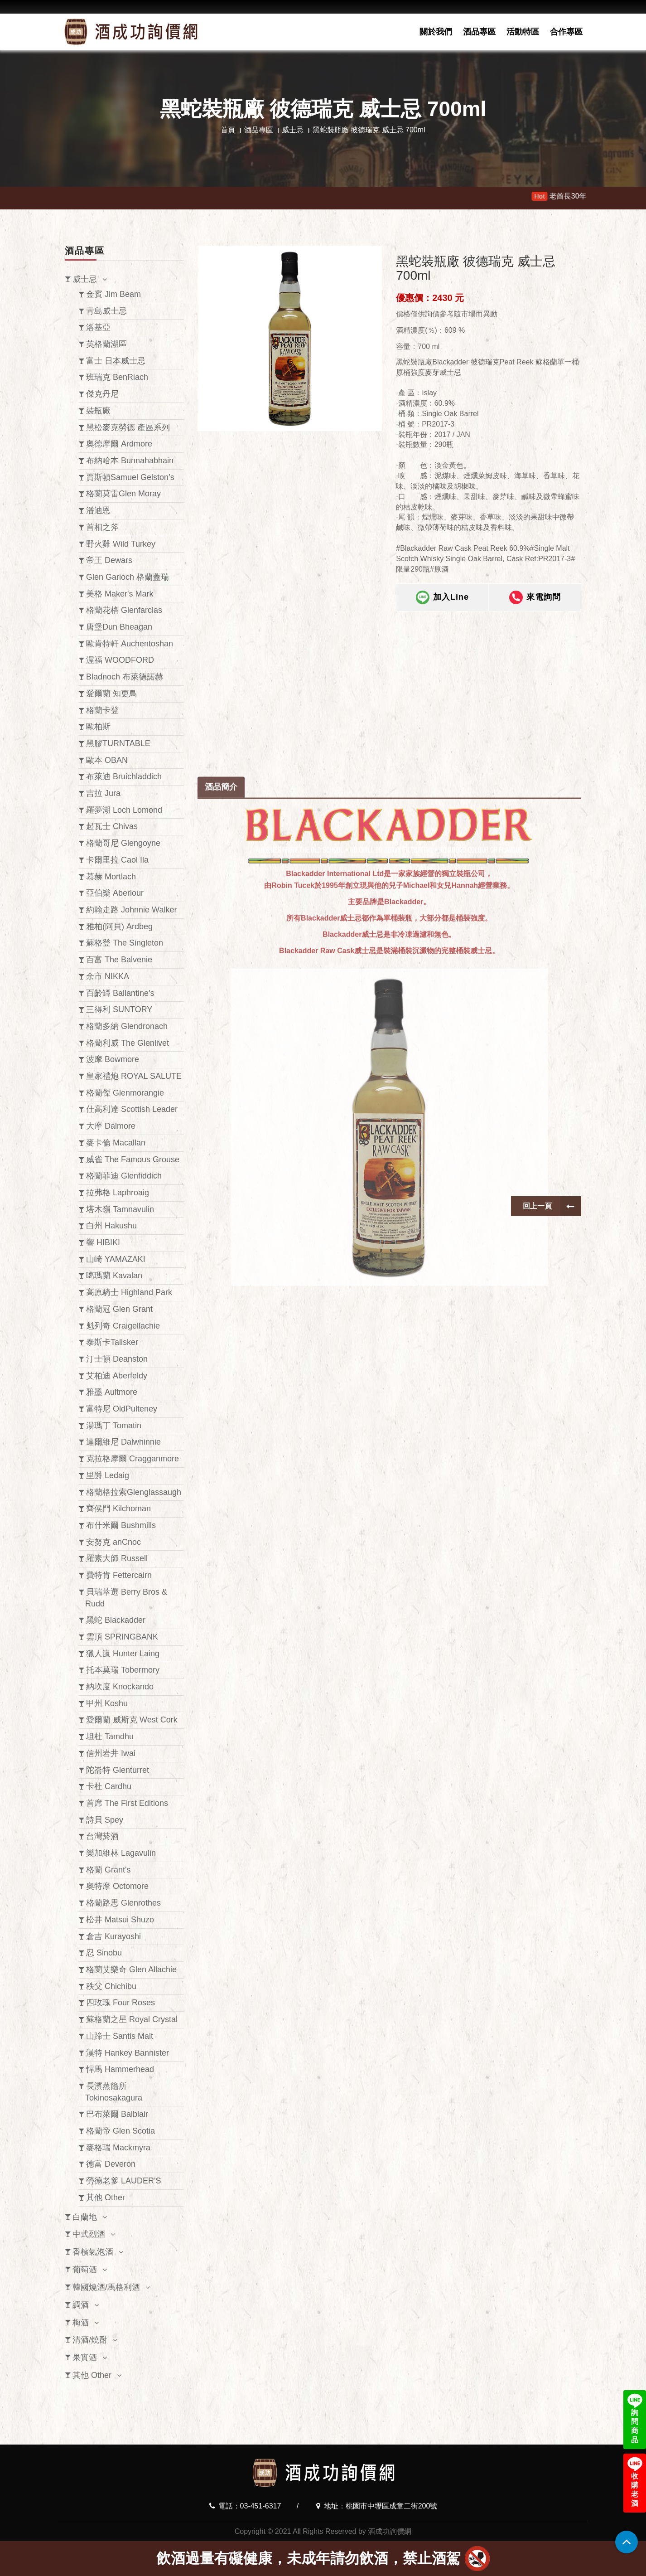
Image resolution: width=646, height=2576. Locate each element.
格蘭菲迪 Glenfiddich (124, 1175)
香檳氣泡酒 (92, 2251)
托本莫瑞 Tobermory (122, 1669)
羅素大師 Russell (117, 1558)
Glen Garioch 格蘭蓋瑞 (127, 577)
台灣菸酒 (102, 1836)
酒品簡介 (221, 1186)
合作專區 (566, 31)
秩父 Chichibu (111, 1986)
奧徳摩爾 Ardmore (119, 443)
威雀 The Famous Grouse (132, 1159)
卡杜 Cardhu (108, 1786)
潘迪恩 (98, 510)
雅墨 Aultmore (111, 1392)
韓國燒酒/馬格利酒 (106, 2287)
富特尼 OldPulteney (121, 1408)
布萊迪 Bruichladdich (124, 776)
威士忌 (293, 130)
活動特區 (522, 31)
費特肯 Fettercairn (119, 1575)
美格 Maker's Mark (119, 593)
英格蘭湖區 (106, 344)
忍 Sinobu (104, 1952)
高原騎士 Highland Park (129, 1292)
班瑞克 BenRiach (117, 377)
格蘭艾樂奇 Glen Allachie (131, 1969)
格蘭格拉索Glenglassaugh (133, 1492)
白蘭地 (84, 2217)
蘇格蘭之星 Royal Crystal (132, 2019)
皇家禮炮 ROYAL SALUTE (134, 1076)
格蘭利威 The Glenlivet (127, 1043)
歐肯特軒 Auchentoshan (129, 643)
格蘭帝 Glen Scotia (120, 2130)
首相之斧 (102, 527)
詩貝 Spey (104, 1819)
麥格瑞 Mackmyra (118, 2147)
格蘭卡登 (102, 710)
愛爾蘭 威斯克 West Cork (132, 1719)
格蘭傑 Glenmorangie (125, 1092)
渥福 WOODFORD (120, 660)
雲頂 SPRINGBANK (122, 1636)
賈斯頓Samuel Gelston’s (130, 477)
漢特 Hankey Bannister (127, 2052)
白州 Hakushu (111, 1225)
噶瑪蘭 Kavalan (114, 1275)
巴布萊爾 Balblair (117, 2114)
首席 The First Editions (127, 1803)
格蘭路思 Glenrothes (123, 1902)
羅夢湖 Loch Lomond (124, 810)
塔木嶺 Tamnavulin (120, 1209)
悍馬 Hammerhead (120, 2069)
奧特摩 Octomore (117, 1886)
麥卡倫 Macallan (115, 1142)
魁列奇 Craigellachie (123, 1325)
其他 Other (105, 2197)
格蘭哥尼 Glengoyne (123, 843)
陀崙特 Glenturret (117, 1770)
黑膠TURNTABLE (118, 743)
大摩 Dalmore (110, 1125)
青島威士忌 (106, 310)
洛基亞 (98, 327)
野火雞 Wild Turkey (120, 543)
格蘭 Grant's (108, 1869)
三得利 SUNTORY (119, 1009)
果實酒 (84, 2357)
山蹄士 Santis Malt (119, 2036)
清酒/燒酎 (89, 2339)
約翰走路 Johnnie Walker (131, 909)
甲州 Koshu (107, 1703)
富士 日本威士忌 (115, 360)
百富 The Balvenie (119, 959)
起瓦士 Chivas (112, 826)
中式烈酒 (88, 2234)
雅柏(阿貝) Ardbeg (119, 926)
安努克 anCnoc (113, 1542)
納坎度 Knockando (120, 1686)
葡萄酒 (84, 2269)
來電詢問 (535, 598)
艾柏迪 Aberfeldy (116, 1375)
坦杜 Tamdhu (110, 1736)
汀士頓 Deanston (117, 1358)
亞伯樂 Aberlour (115, 892)
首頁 (228, 130)
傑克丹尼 (102, 393)
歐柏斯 (98, 726)
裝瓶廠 (98, 410)
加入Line (442, 598)
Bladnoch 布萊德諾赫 (124, 676)
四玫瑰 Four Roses (120, 2002)
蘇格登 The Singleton (124, 942)
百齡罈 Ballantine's (120, 993)
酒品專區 (479, 31)
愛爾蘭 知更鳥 (111, 693)
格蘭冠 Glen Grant (119, 1309)
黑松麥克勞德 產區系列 (128, 427)
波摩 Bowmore (112, 1059)
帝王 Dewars (109, 560)
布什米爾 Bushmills (121, 1525)
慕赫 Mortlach (111, 876)
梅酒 (80, 2322)
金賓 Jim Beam (113, 294)
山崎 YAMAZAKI (115, 1259)
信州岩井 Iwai (110, 1753)
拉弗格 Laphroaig (117, 1192)
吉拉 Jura (103, 793)
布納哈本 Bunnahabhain (130, 460)
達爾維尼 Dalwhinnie (123, 1441)
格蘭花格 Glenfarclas (124, 610)
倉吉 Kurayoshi (113, 1936)
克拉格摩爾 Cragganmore (132, 1458)
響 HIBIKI (103, 1242)
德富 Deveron (110, 2163)
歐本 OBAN (107, 760)
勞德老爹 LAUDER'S (123, 2180)
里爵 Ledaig (107, 1475)
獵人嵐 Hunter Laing (122, 1653)
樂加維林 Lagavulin (121, 1853)
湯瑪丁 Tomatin (113, 1425)
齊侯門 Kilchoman (118, 1508)
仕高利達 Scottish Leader (132, 1109)
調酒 (80, 2304)
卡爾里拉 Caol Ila (117, 859)
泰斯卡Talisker (112, 1342)
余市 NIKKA (107, 976)
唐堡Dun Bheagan (119, 626)
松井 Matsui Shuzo (120, 1919)
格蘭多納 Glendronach (127, 1026)
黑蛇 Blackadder (115, 1620)
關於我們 (435, 31)
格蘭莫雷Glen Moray (123, 493)
